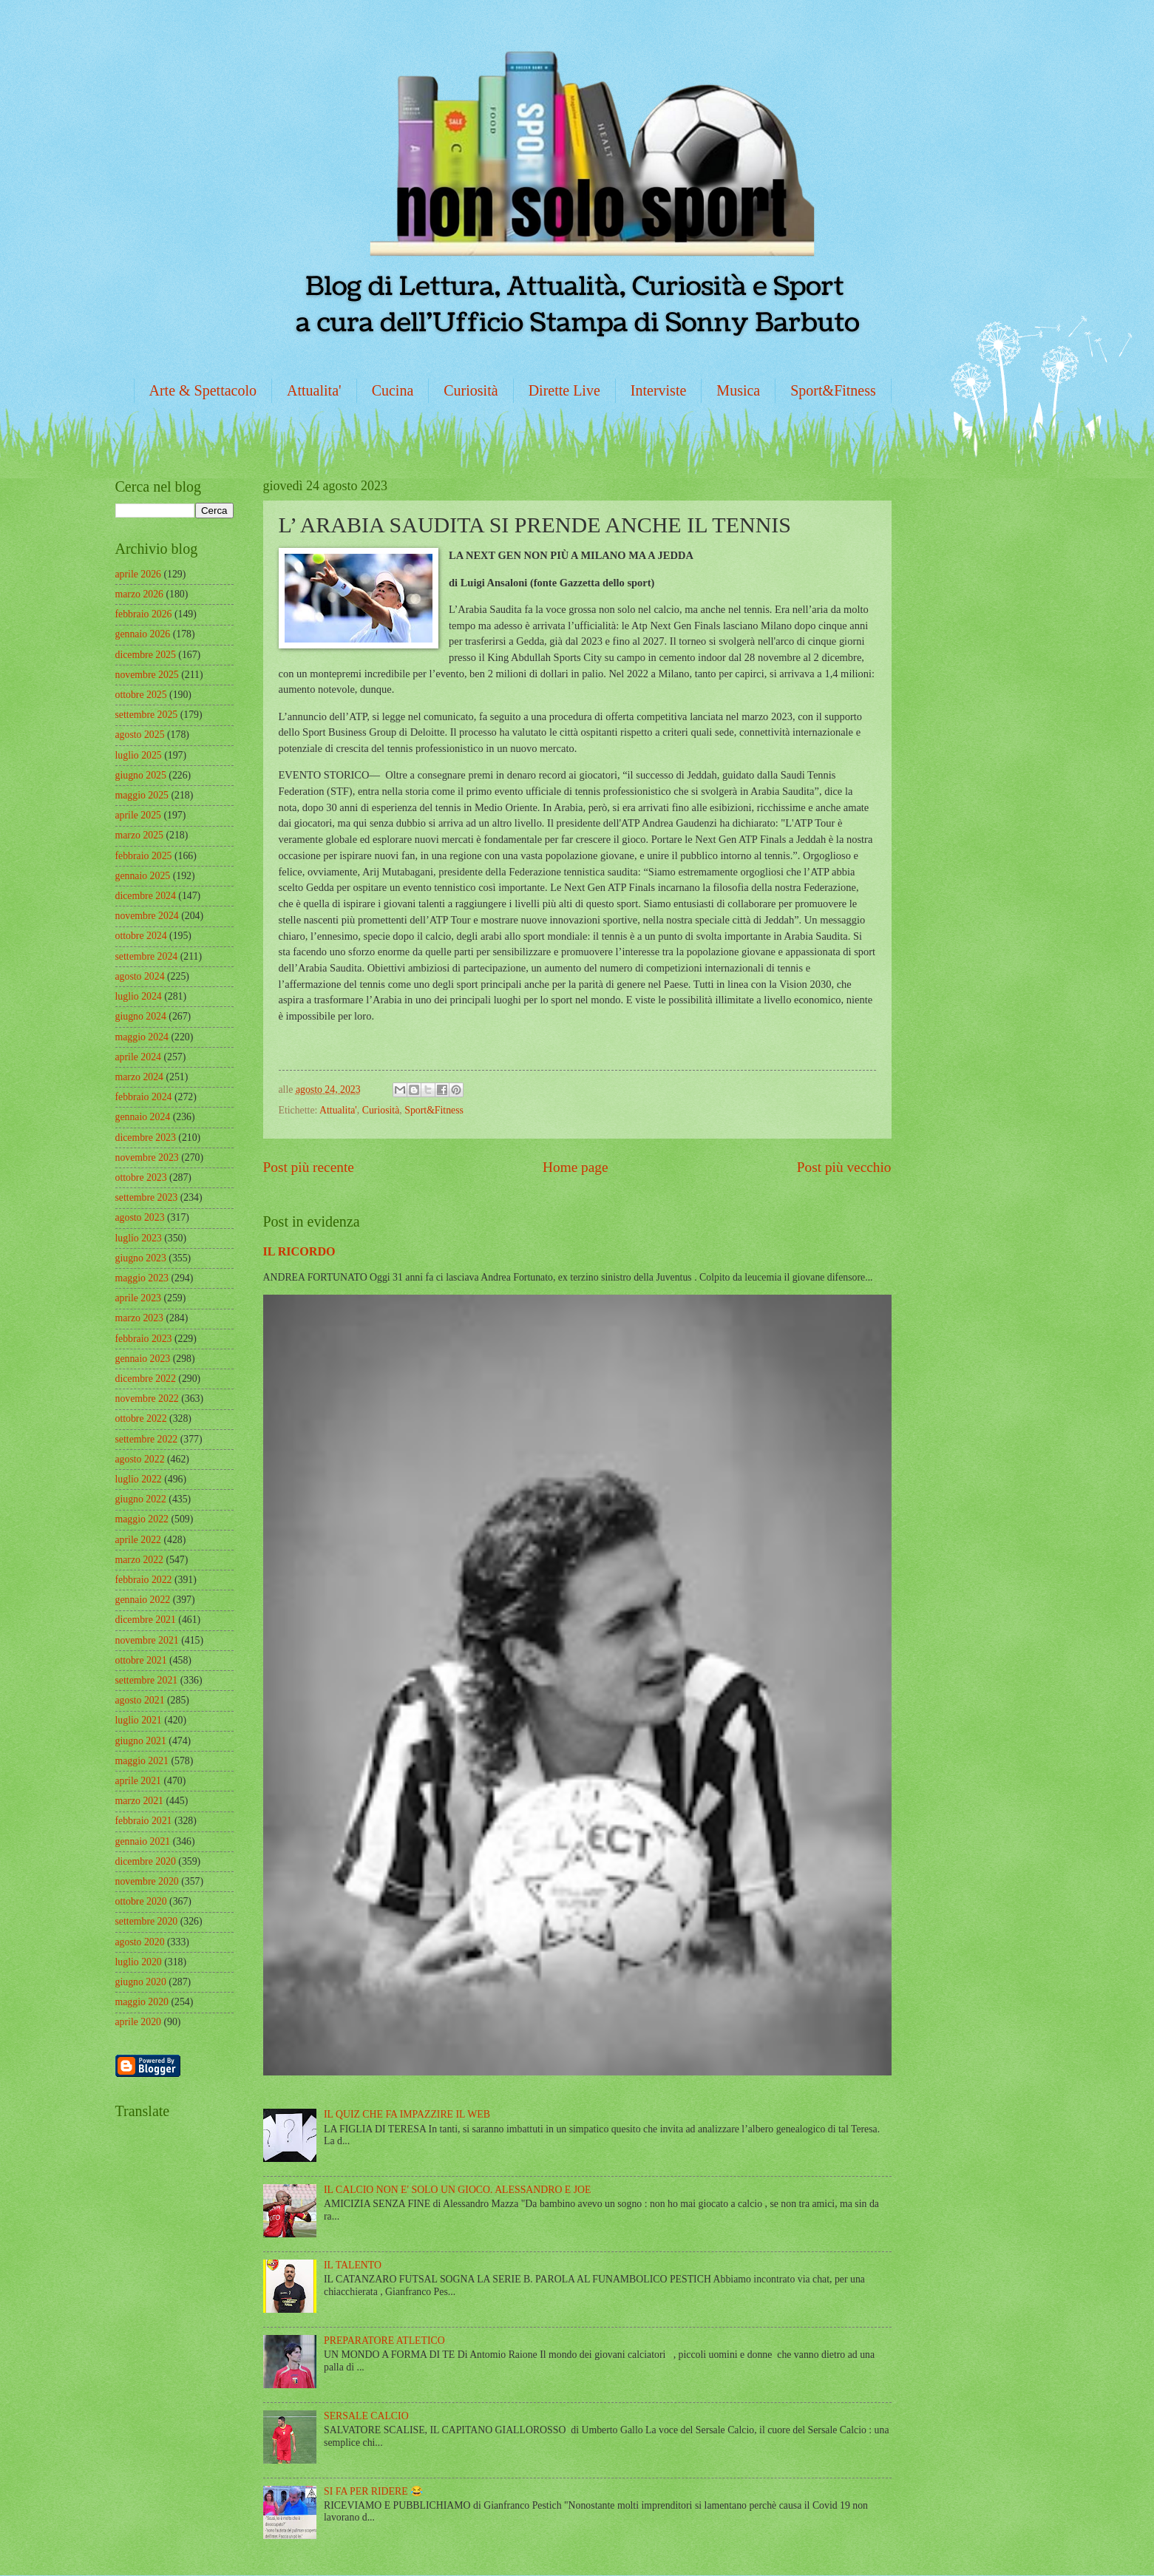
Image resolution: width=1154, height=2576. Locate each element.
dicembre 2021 (145, 1619)
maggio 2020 (142, 2001)
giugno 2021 (140, 1740)
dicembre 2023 (145, 1137)
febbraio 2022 (143, 1579)
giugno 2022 (140, 1499)
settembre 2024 (146, 956)
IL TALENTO (352, 2265)
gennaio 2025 (143, 875)
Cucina (393, 390)
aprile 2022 (138, 1539)
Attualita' (314, 390)
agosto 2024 (140, 976)
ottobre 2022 (141, 1418)
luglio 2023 (138, 1238)
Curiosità (471, 390)
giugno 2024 (140, 1016)
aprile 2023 (138, 1298)
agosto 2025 (140, 734)
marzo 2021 (139, 1800)
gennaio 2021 (143, 1841)
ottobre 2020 (141, 1901)
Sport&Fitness (833, 390)
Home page (575, 1167)
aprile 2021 (138, 1780)
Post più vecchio (844, 1167)
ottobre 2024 (141, 935)
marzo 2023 (139, 1317)
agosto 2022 (140, 1459)
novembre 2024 (147, 915)
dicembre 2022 (145, 1378)
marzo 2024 (139, 1076)
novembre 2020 (147, 1881)
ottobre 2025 (141, 694)
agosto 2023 (140, 1217)
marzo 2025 (139, 835)
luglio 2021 (138, 1720)
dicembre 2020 (145, 1861)
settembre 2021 (146, 1680)
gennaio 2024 (143, 1116)
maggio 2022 (142, 1519)
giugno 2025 (140, 775)
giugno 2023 (140, 1258)
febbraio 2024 (143, 1096)
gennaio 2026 (143, 634)
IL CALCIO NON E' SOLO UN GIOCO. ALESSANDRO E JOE (457, 2189)
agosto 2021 (140, 1700)
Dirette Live (564, 390)
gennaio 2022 (143, 1599)
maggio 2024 (142, 1037)
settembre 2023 (146, 1197)
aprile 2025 (138, 815)
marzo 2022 (139, 1559)
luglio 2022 (138, 1479)
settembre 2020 (146, 1921)
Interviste (659, 390)
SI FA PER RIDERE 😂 (373, 2491)
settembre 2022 (146, 1439)
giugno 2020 (140, 1981)
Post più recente (308, 1167)
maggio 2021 (142, 1760)
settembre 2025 (146, 714)
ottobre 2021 (141, 1660)
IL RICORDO (299, 1251)
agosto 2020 (140, 1942)
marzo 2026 (139, 594)
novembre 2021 (147, 1640)
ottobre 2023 (141, 1177)
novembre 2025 (147, 674)
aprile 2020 (138, 2021)
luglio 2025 (138, 755)
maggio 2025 (142, 795)
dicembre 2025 (145, 654)
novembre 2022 (147, 1398)
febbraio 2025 (143, 855)
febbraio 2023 (143, 1338)
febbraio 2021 (143, 1820)
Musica (738, 390)
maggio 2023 (142, 1278)
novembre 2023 (147, 1157)
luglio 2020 (138, 1961)
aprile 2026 (138, 574)
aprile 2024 (138, 1056)
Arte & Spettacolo (203, 390)
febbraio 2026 (143, 614)
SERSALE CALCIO (366, 2415)
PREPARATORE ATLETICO (384, 2340)
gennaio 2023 (143, 1358)
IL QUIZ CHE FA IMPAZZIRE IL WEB (407, 2114)
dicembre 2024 (145, 895)
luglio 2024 (138, 996)
